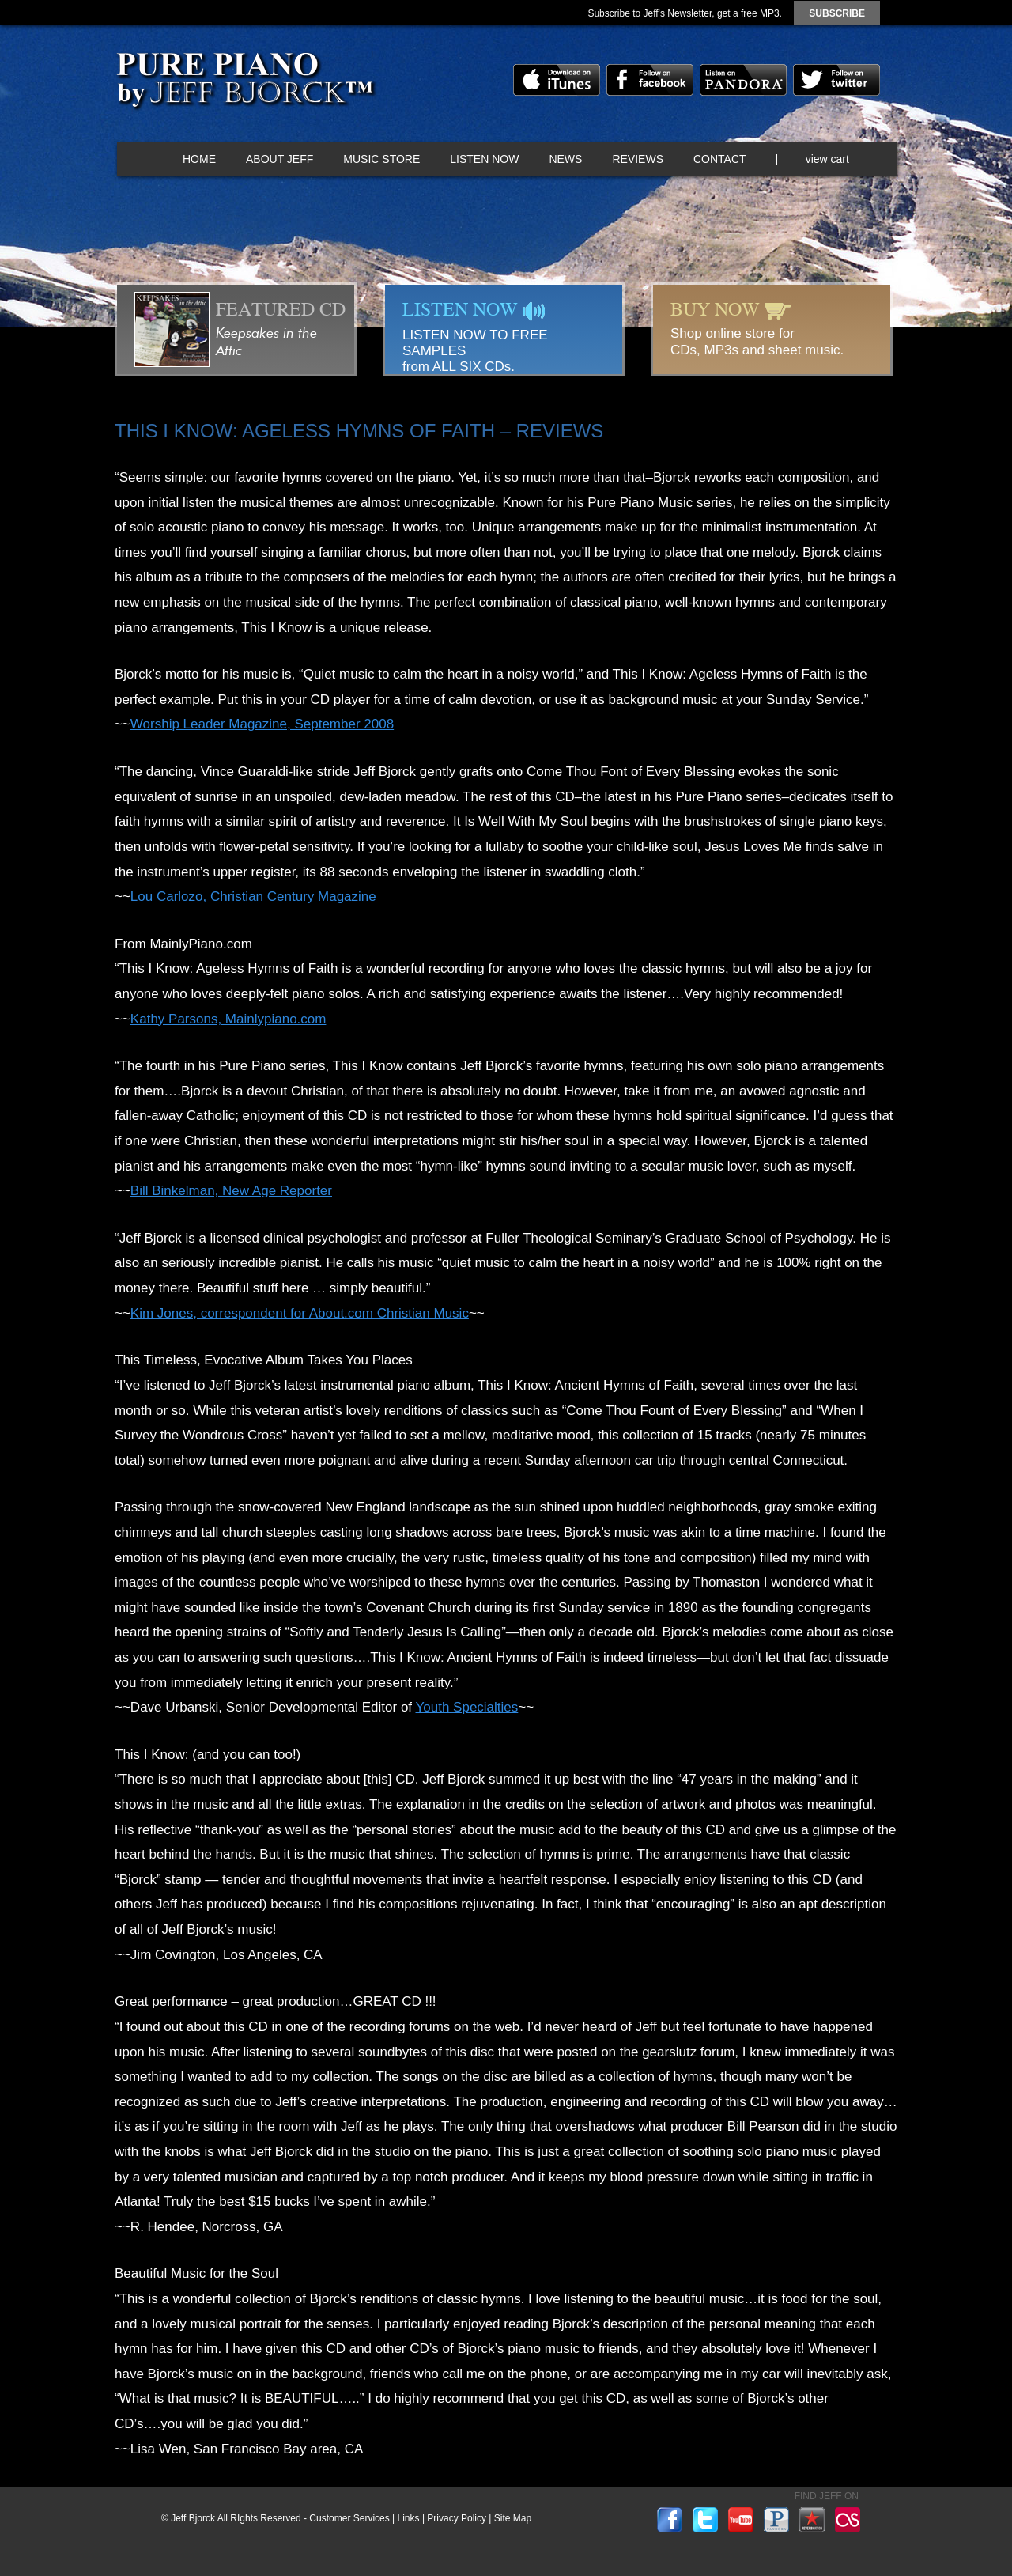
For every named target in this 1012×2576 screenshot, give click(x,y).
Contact (719, 159)
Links (409, 2518)
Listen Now (484, 159)
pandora (743, 80)
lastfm (847, 2519)
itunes (556, 80)
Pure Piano (244, 83)
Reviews (637, 159)
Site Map (512, 2518)
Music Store (381, 159)
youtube (740, 2519)
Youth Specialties (467, 1707)
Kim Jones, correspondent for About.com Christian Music (299, 1313)
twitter (836, 80)
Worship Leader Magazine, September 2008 (262, 724)
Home (199, 159)
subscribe (837, 13)
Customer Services (349, 2518)
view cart (827, 159)
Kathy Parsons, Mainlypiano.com (228, 1019)
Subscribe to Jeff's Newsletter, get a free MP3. (684, 13)
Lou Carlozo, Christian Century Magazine (253, 896)
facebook (649, 80)
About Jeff (279, 159)
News (565, 159)
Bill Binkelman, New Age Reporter (231, 1190)
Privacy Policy (456, 2518)
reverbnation (812, 2519)
